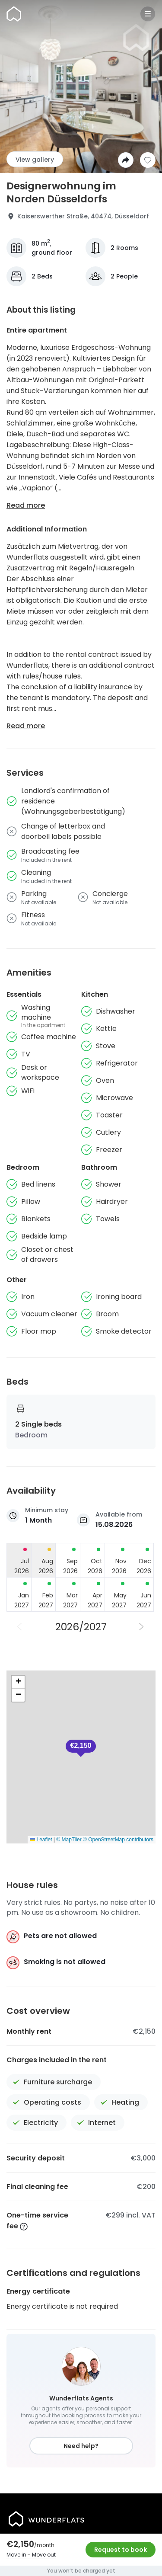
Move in (16, 2554)
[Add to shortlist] (148, 160)
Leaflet (41, 1840)
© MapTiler (68, 1840)
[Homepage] (13, 14)
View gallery (35, 159)
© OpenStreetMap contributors (118, 1840)
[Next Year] (142, 1626)
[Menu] (148, 14)
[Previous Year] (20, 1626)
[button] (81, 1748)
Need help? (81, 2446)
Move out (44, 2554)
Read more (25, 505)
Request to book (120, 2549)
